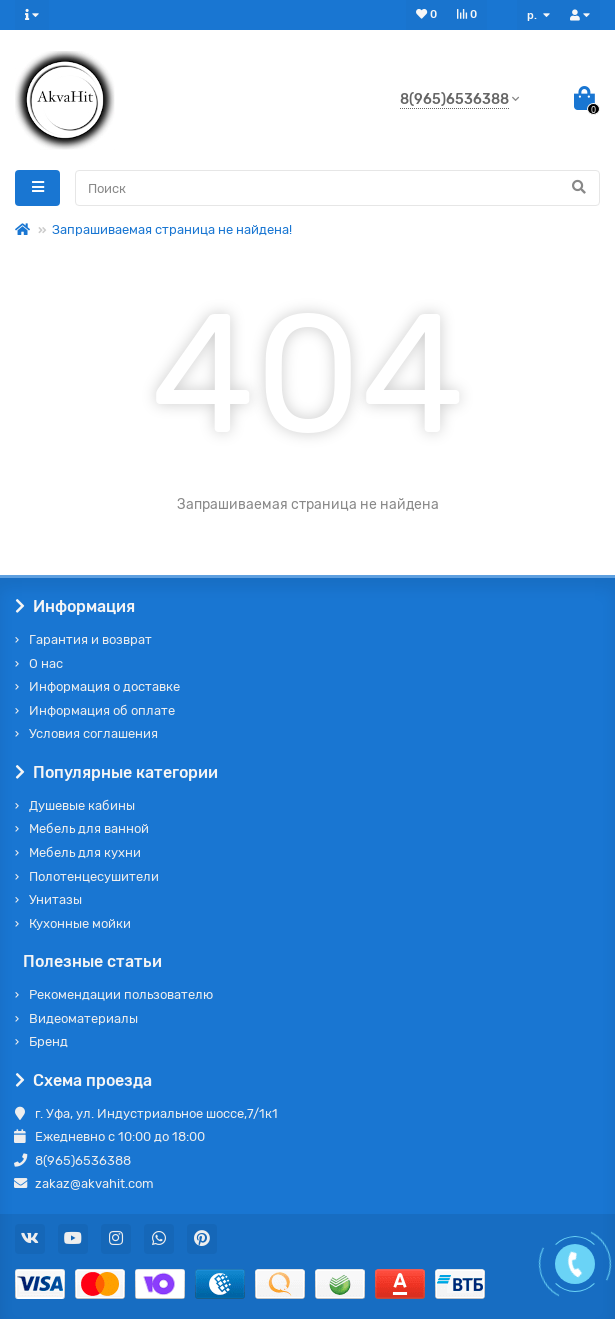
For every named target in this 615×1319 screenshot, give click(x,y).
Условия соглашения (93, 733)
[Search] (337, 188)
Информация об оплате (102, 710)
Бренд (48, 1041)
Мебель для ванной (89, 828)
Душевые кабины (82, 805)
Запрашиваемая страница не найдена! (172, 229)
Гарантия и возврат (90, 639)
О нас (46, 663)
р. (533, 15)
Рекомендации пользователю (121, 994)
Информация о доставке (104, 686)
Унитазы (55, 899)
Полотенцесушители (94, 876)
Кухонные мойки (80, 923)
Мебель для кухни (85, 852)
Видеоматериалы (83, 1018)
